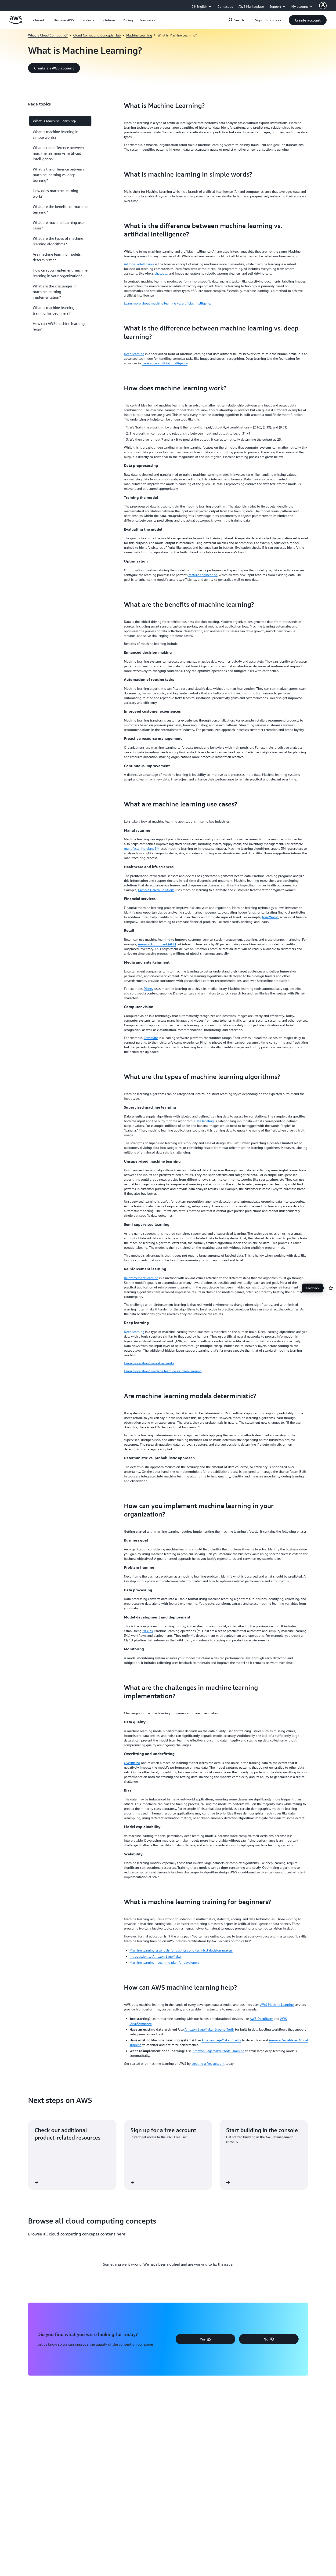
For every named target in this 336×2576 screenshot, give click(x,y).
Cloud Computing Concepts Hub (97, 35)
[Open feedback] (331, 1288)
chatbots (161, 273)
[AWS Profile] (323, 5)
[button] (64, 20)
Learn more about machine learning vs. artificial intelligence (167, 303)
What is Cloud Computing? (48, 35)
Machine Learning (139, 35)
